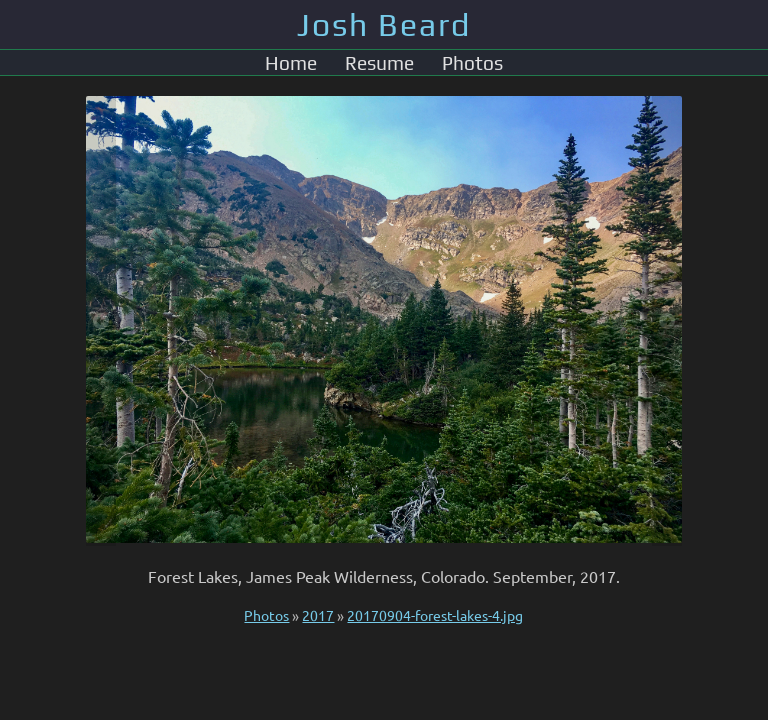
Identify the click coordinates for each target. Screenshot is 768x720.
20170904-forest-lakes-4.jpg (435, 615)
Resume (379, 63)
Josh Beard (384, 24)
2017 (318, 615)
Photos (472, 63)
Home (291, 63)
